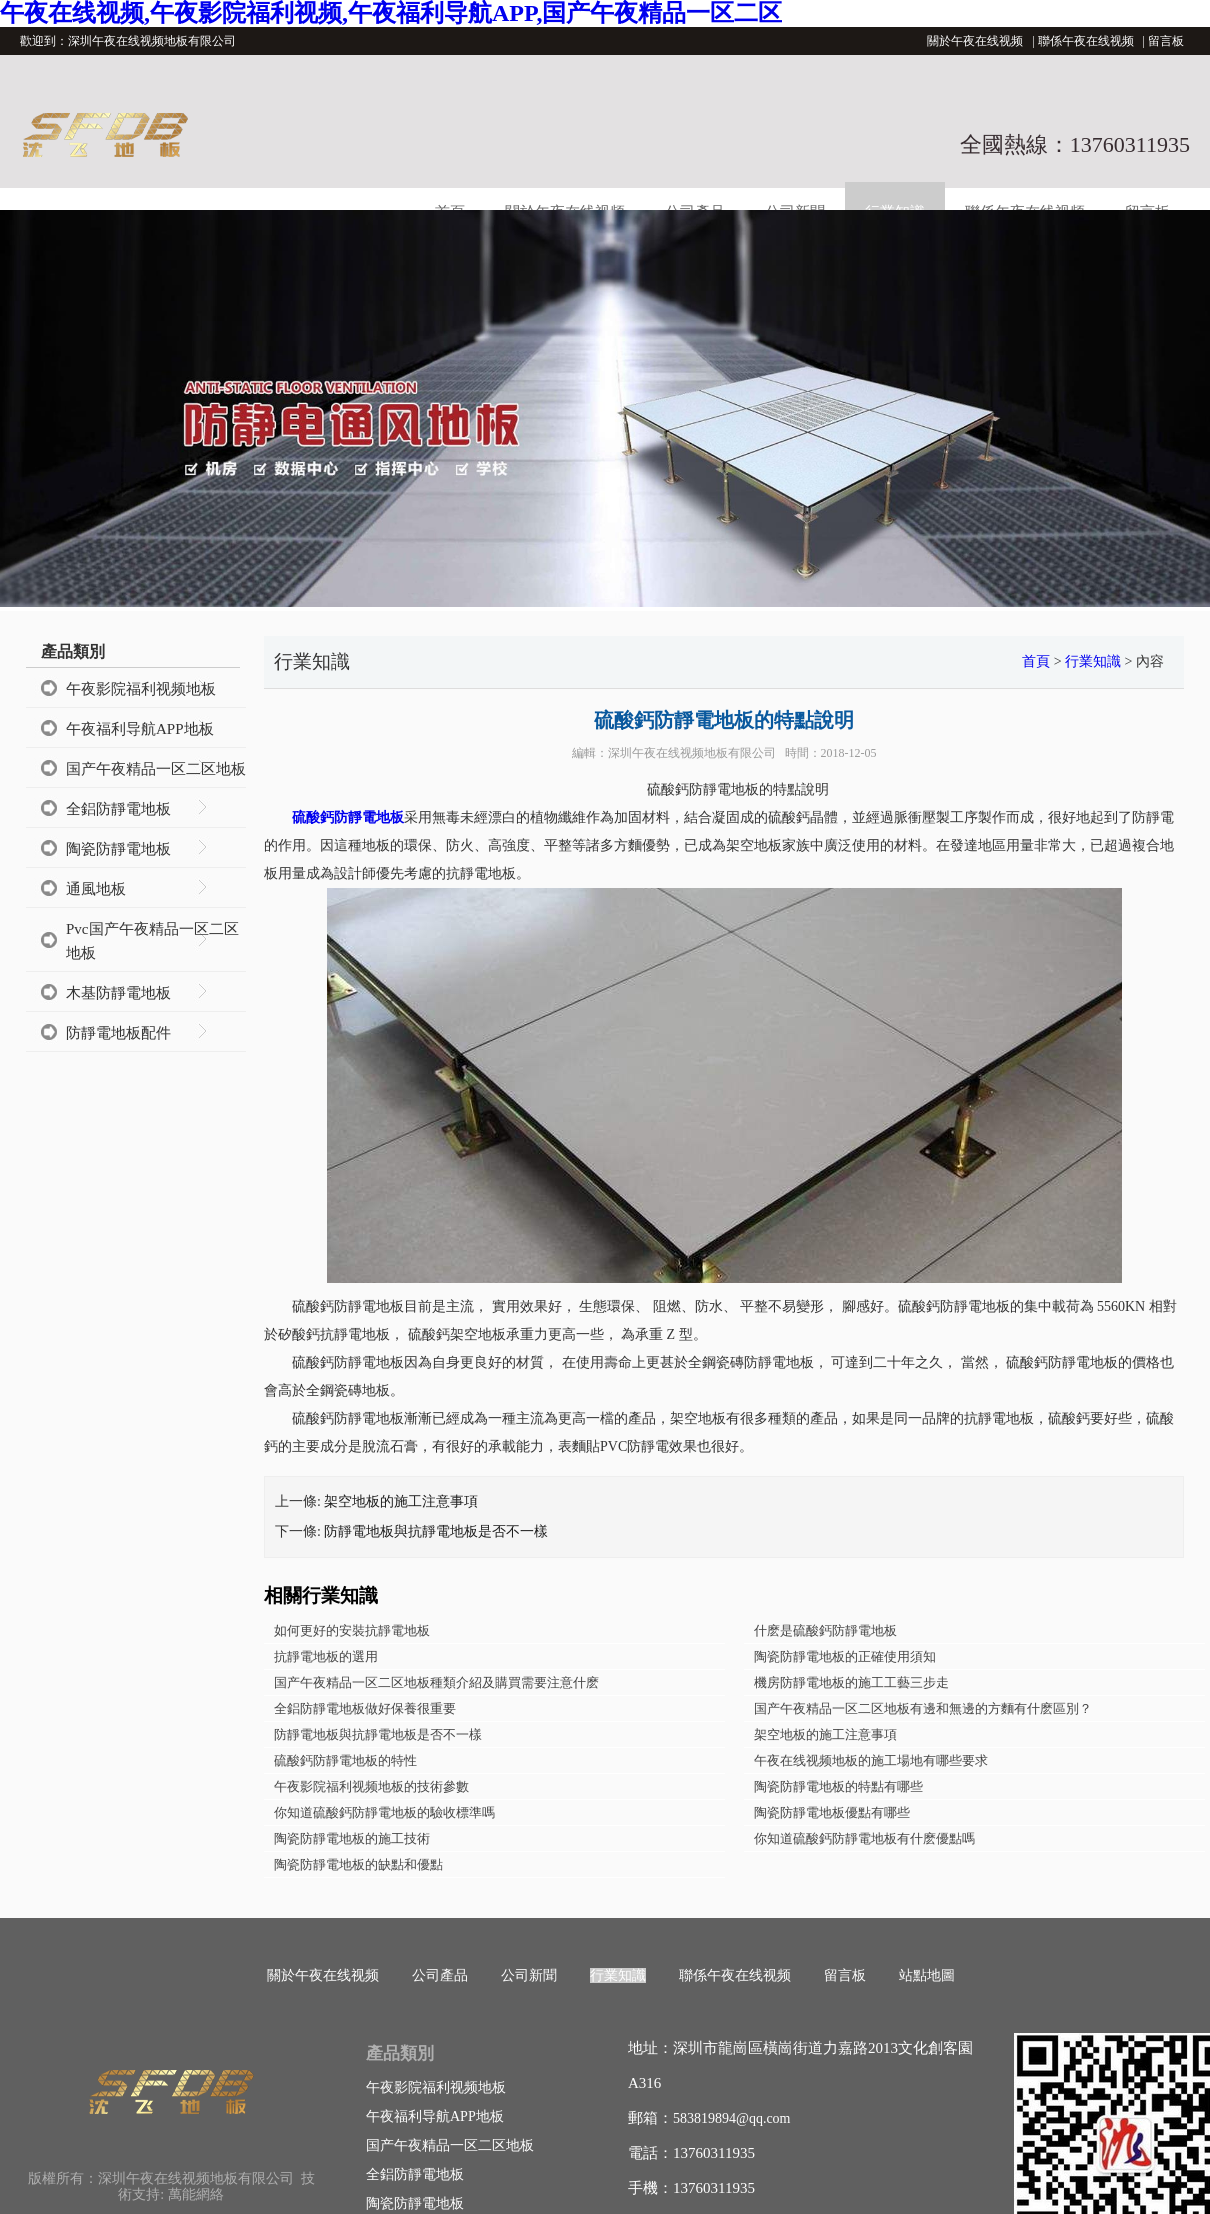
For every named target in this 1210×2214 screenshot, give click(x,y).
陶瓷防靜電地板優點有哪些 (832, 1812)
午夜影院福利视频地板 (141, 689)
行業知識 (1093, 661)
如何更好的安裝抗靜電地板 (352, 1630)
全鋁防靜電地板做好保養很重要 (365, 1708)
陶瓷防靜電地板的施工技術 (352, 1838)
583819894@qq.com (732, 2118)
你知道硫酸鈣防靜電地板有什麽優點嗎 (864, 1838)
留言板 (1166, 41)
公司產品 (440, 1975)
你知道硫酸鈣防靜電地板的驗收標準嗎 (384, 1812)
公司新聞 (529, 1975)
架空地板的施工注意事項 (401, 1501)
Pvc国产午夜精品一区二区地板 (152, 941)
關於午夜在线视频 (975, 41)
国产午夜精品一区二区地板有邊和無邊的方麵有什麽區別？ (923, 1708)
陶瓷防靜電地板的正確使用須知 (845, 1656)
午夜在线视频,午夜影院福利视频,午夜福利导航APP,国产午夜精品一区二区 (391, 13)
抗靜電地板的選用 (326, 1656)
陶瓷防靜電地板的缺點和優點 (358, 1864)
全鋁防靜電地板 (118, 809)
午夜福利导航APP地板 (140, 729)
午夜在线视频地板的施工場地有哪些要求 (871, 1760)
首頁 (1036, 661)
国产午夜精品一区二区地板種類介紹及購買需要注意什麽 (436, 1682)
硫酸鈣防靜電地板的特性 (345, 1760)
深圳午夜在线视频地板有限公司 (692, 753)
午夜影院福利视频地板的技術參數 (371, 1786)
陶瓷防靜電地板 (118, 849)
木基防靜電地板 (118, 993)
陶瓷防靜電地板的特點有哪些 (838, 1786)
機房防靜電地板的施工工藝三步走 (851, 1682)
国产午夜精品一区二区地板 (156, 769)
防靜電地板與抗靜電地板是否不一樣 (436, 1531)
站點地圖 (927, 1975)
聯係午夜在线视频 (1086, 41)
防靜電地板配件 (118, 1033)
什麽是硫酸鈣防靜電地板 (825, 1630)
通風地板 (96, 889)
